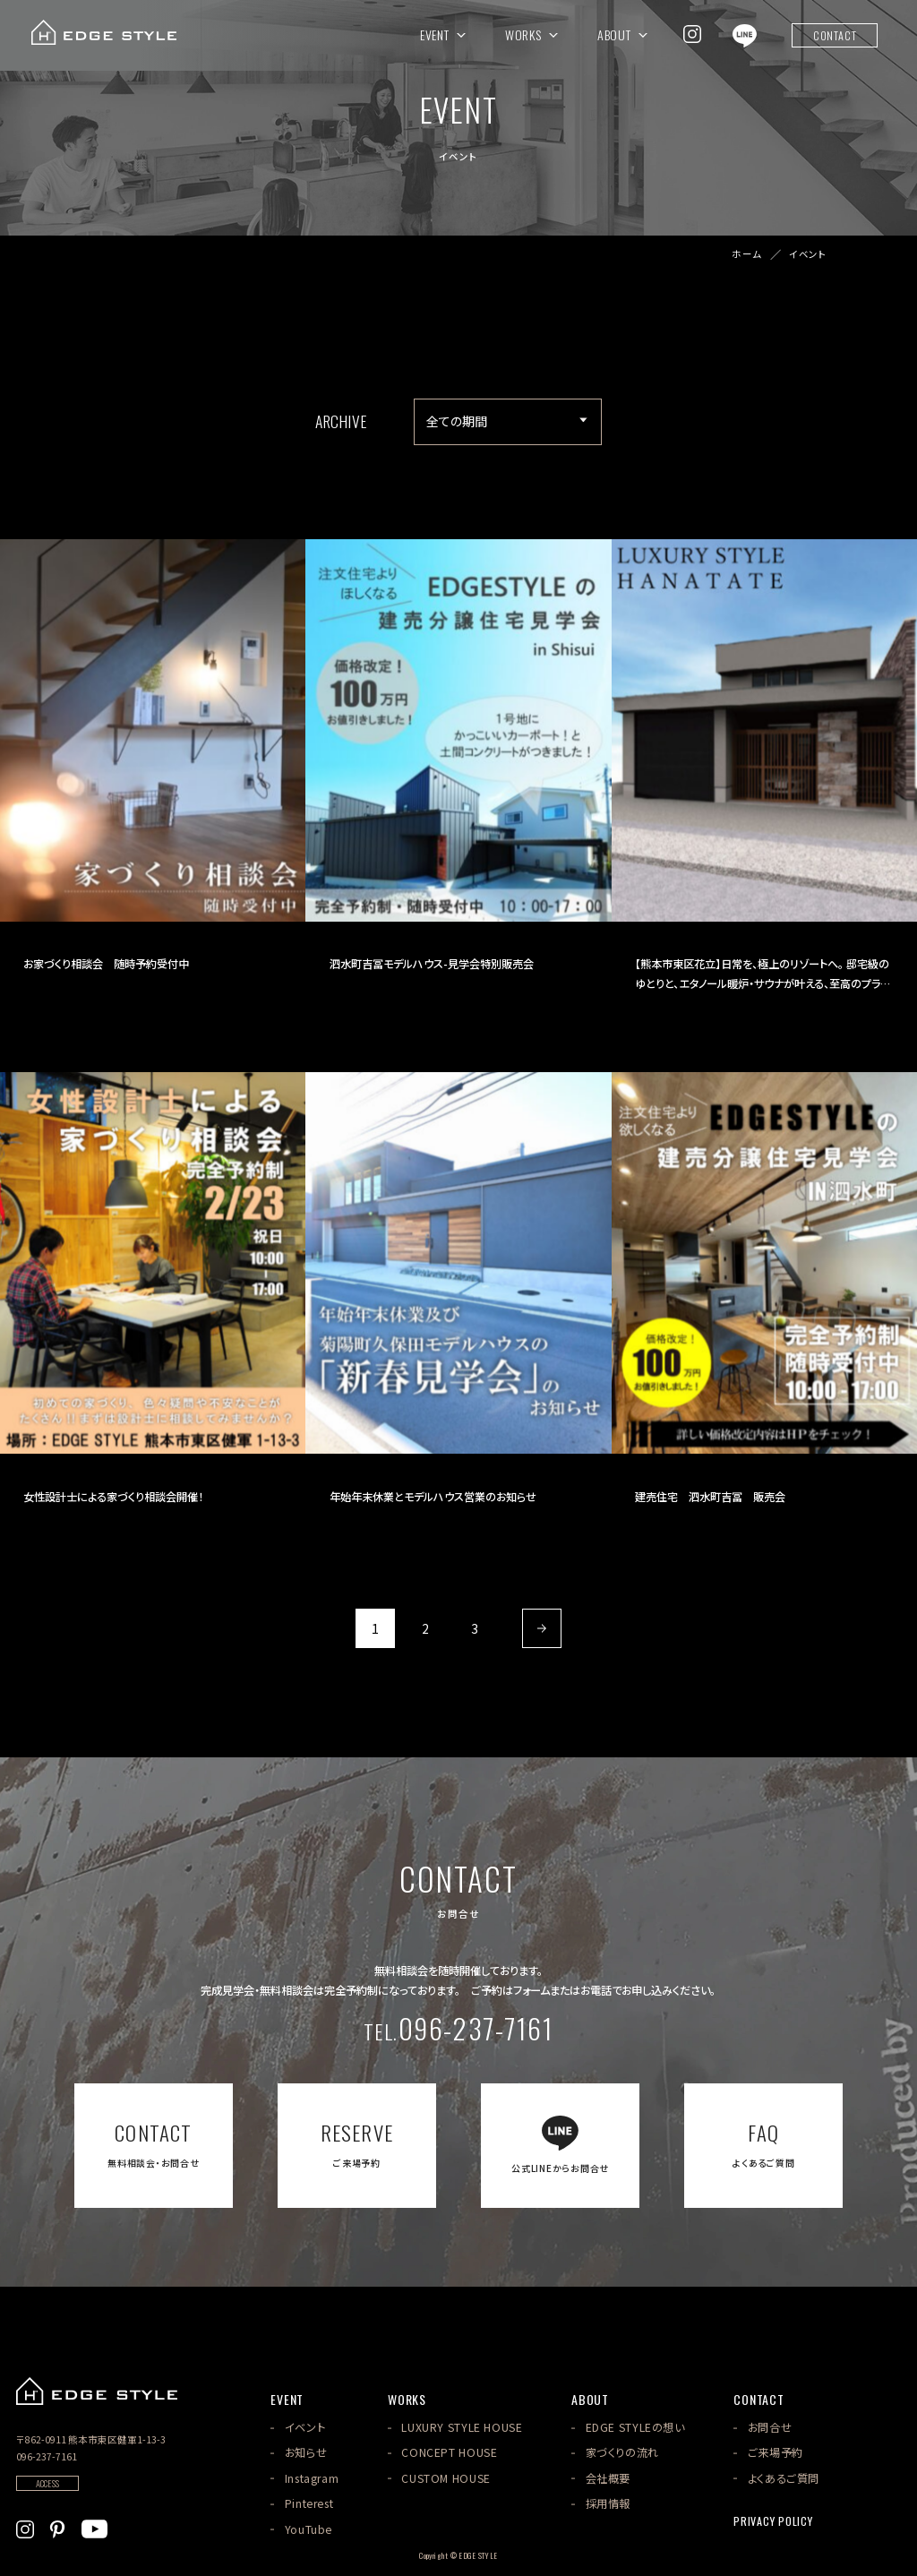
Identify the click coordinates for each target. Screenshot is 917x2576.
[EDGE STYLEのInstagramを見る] (692, 34)
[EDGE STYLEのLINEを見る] (745, 34)
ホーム (747, 255)
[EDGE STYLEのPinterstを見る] (57, 2527)
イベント (808, 255)
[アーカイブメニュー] (508, 421)
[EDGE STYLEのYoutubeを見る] (94, 2527)
